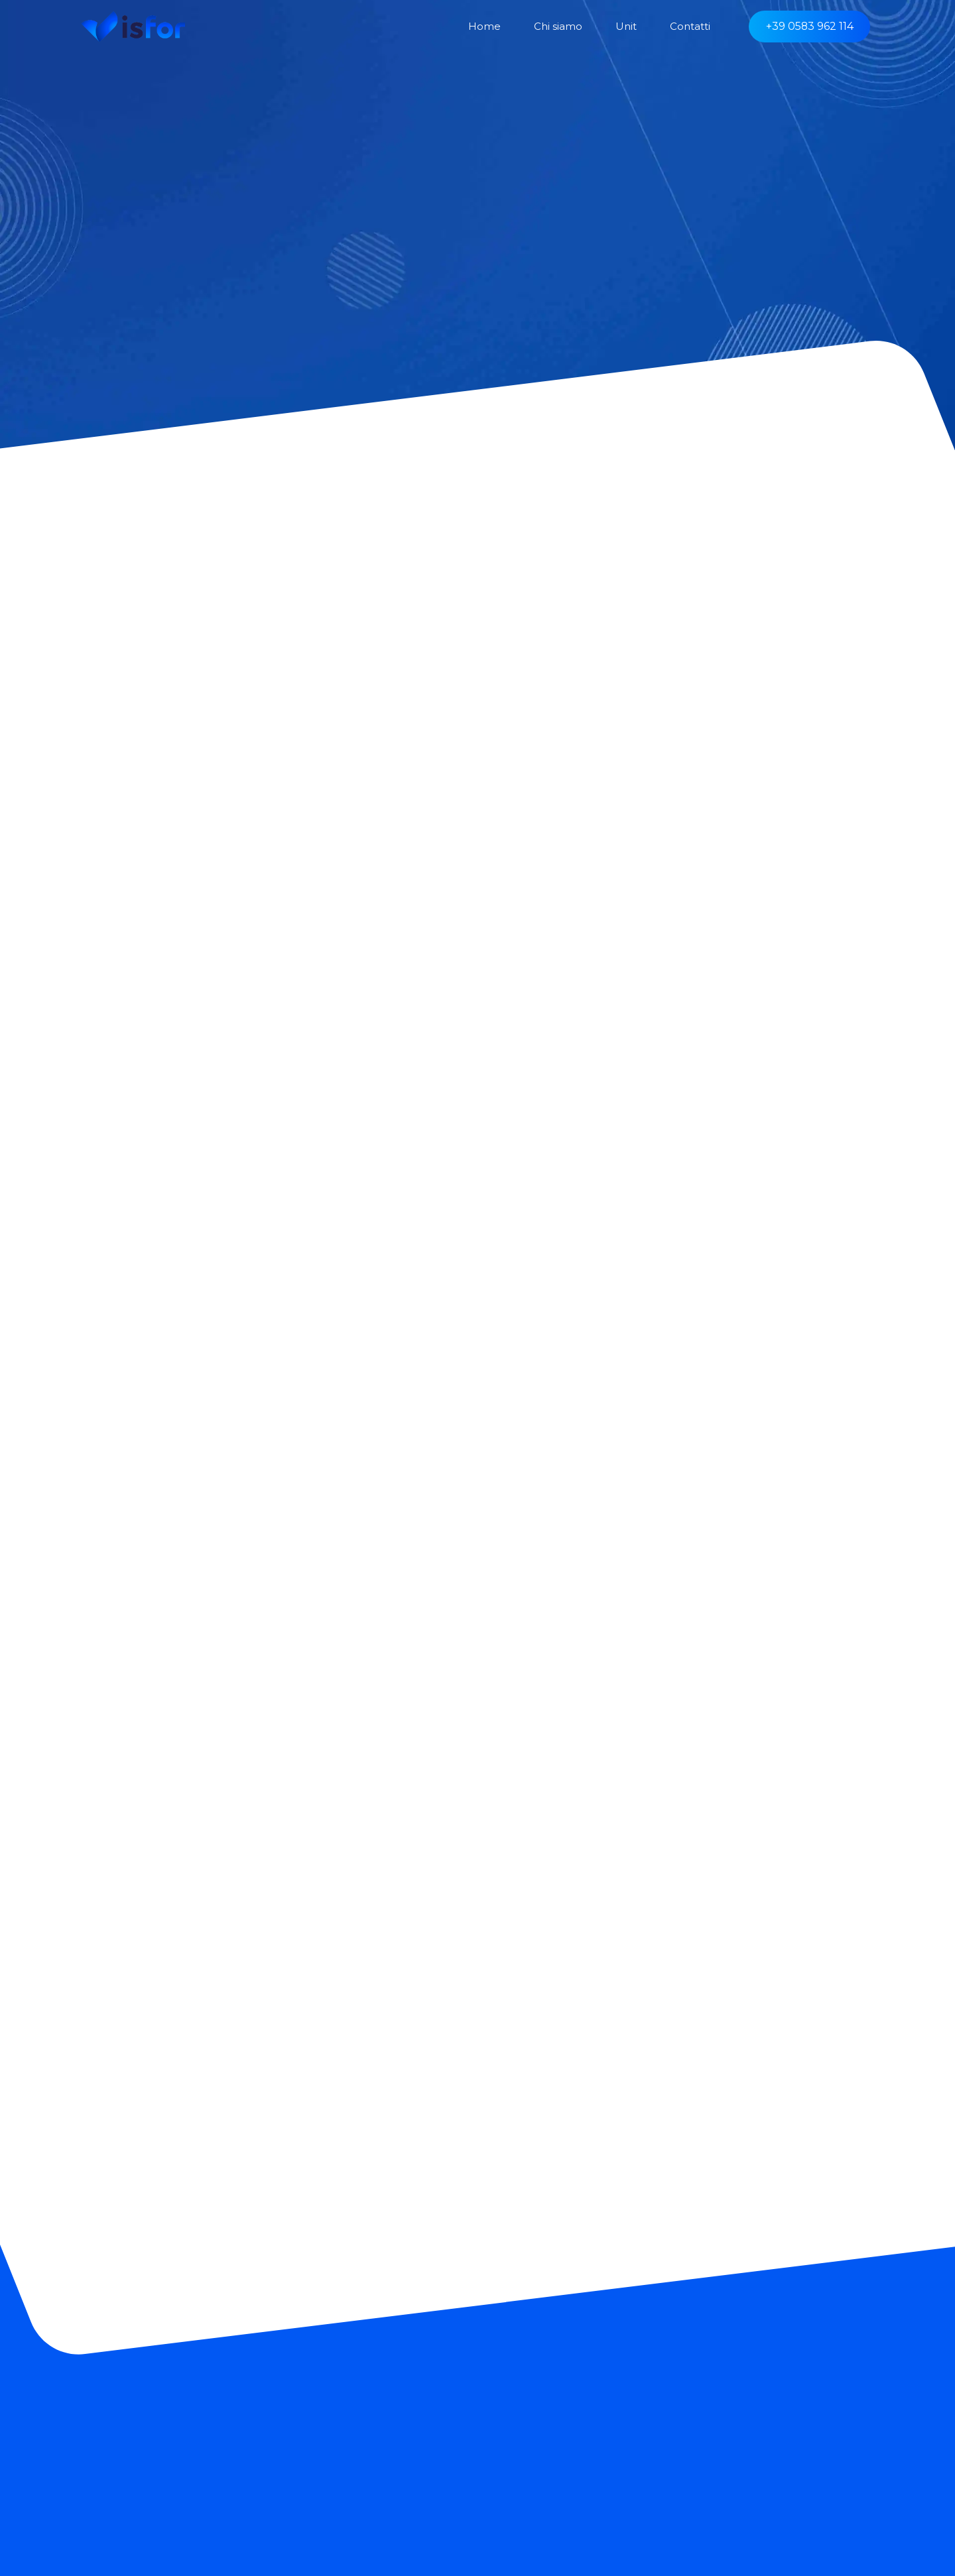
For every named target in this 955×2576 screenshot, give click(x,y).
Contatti (690, 26)
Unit (626, 26)
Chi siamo (558, 26)
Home (484, 26)
